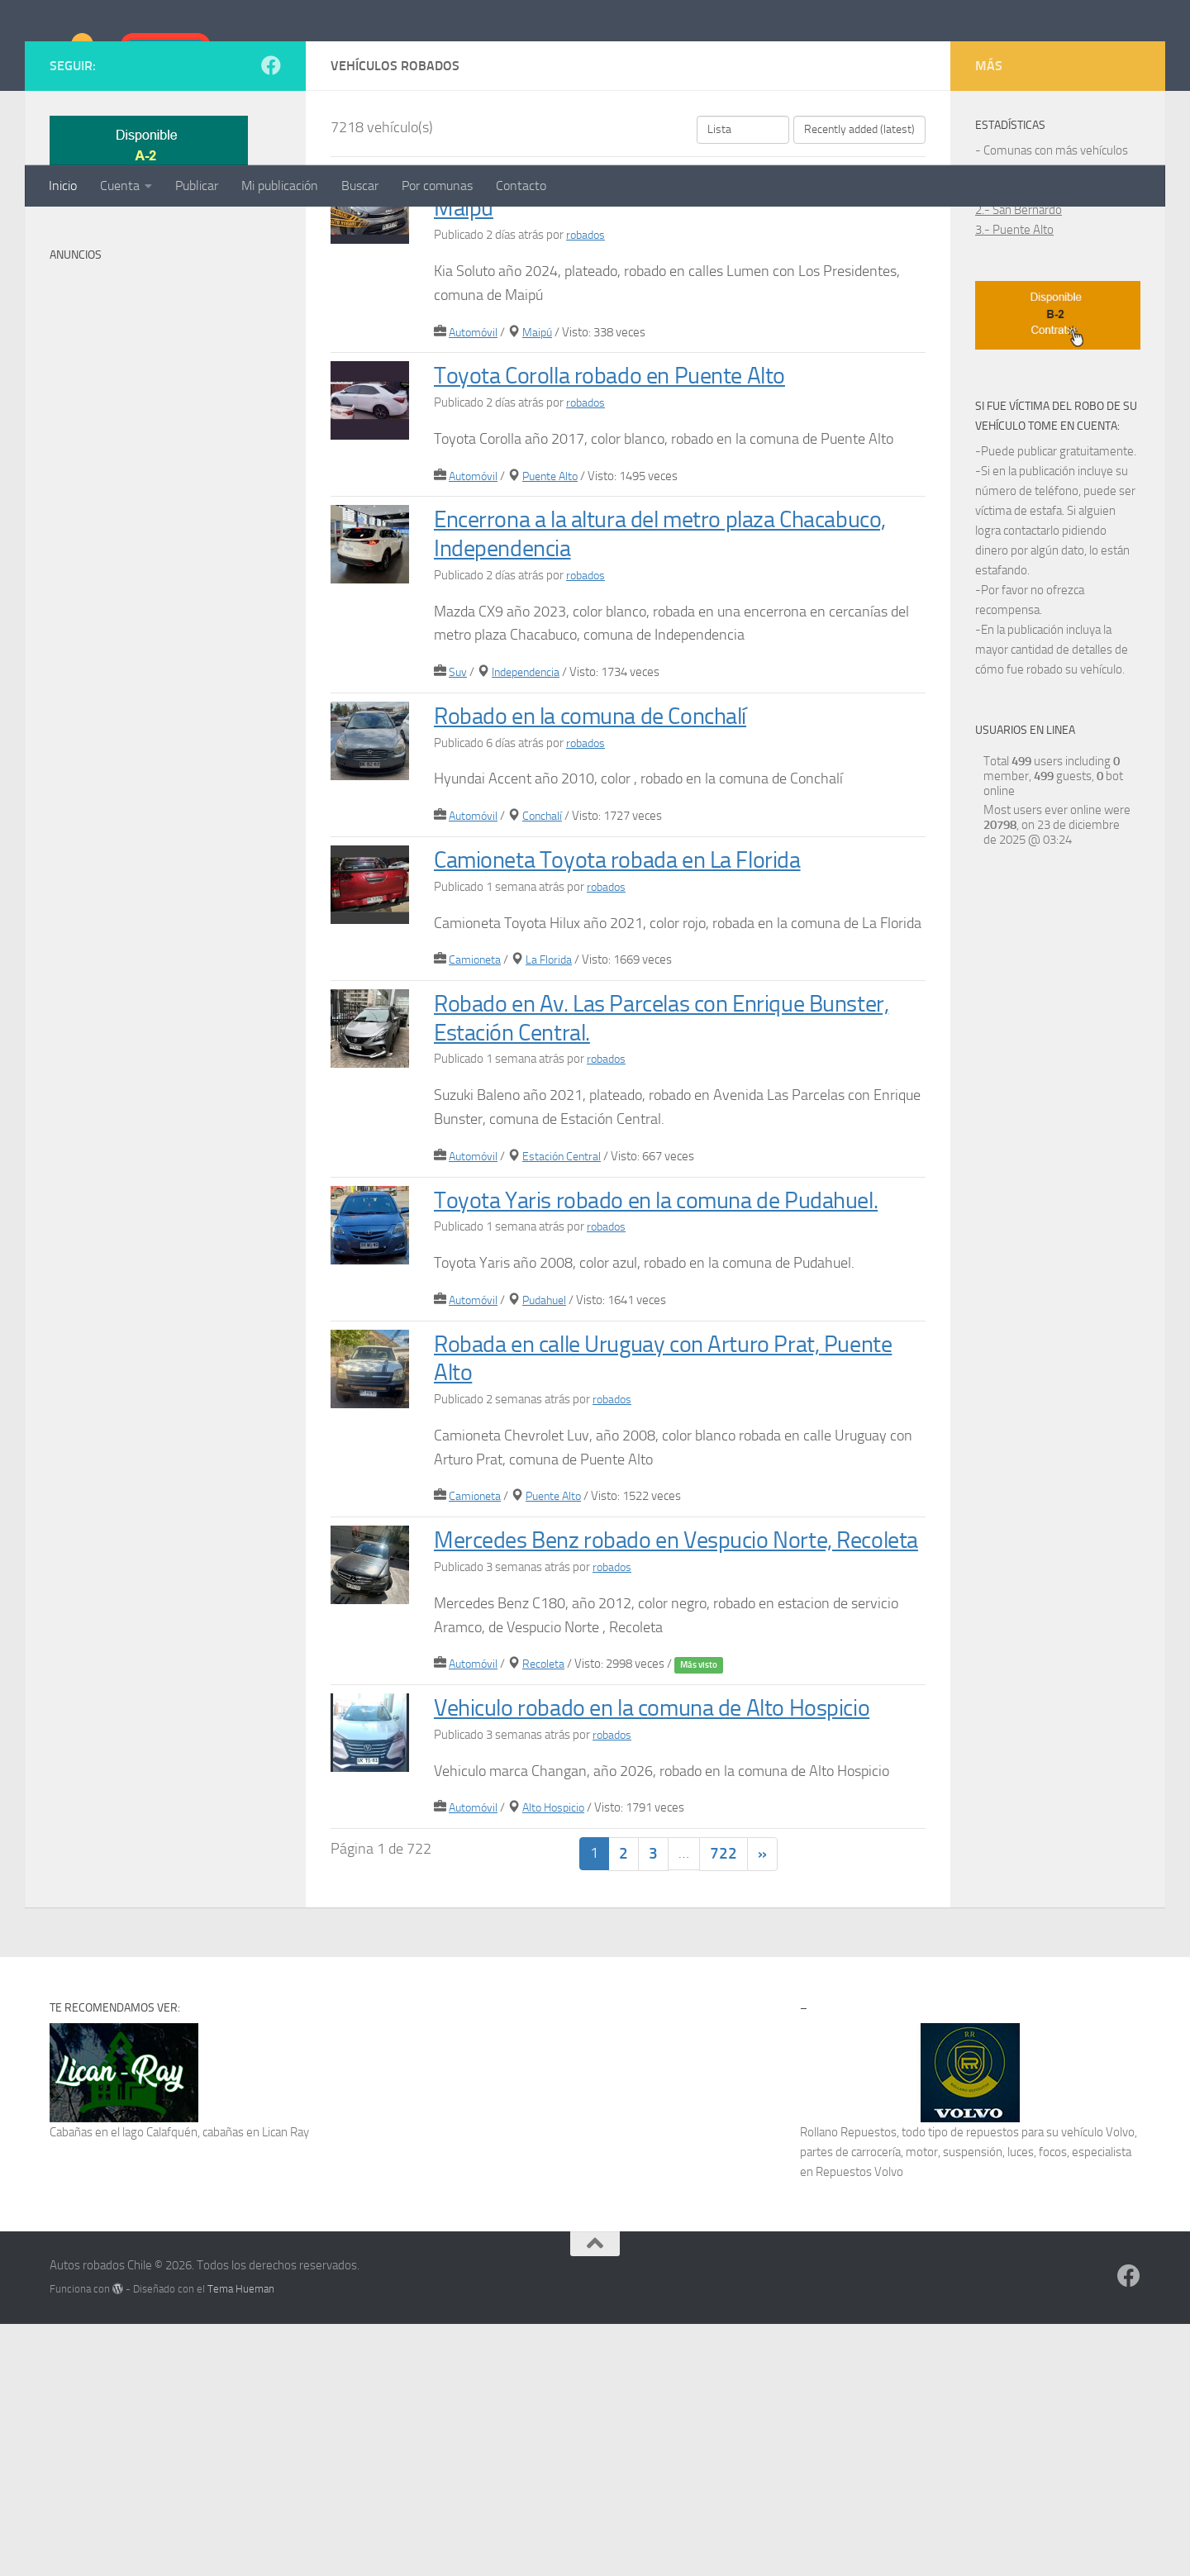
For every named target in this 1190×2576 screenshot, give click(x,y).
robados (587, 400)
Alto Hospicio (559, 2058)
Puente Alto (557, 641)
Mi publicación (279, 185)
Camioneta (476, 1124)
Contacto (521, 185)
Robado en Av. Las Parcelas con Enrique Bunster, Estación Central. (645, 1182)
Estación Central (567, 1321)
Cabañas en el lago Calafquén (124, 2384)
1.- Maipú (1000, 355)
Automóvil (475, 496)
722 (723, 2106)
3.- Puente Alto (1014, 395)
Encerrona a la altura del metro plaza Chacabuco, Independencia (628, 698)
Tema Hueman (240, 2541)
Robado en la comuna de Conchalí (613, 880)
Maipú (542, 496)
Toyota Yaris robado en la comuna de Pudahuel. (630, 1378)
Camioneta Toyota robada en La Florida (642, 1024)
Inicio (63, 185)
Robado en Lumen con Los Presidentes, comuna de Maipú (644, 358)
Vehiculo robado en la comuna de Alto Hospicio (634, 1944)
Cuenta (120, 185)
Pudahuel (550, 1493)
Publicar (196, 185)
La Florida (553, 1124)
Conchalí (547, 981)
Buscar (359, 185)
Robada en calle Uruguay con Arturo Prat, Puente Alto (652, 1551)
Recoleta (548, 1885)
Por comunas (437, 185)
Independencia (531, 837)
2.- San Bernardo (1018, 375)
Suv (458, 837)
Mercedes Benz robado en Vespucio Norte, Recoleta (661, 1747)
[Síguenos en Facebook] (271, 230)
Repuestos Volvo (859, 2423)
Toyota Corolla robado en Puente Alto (632, 540)
